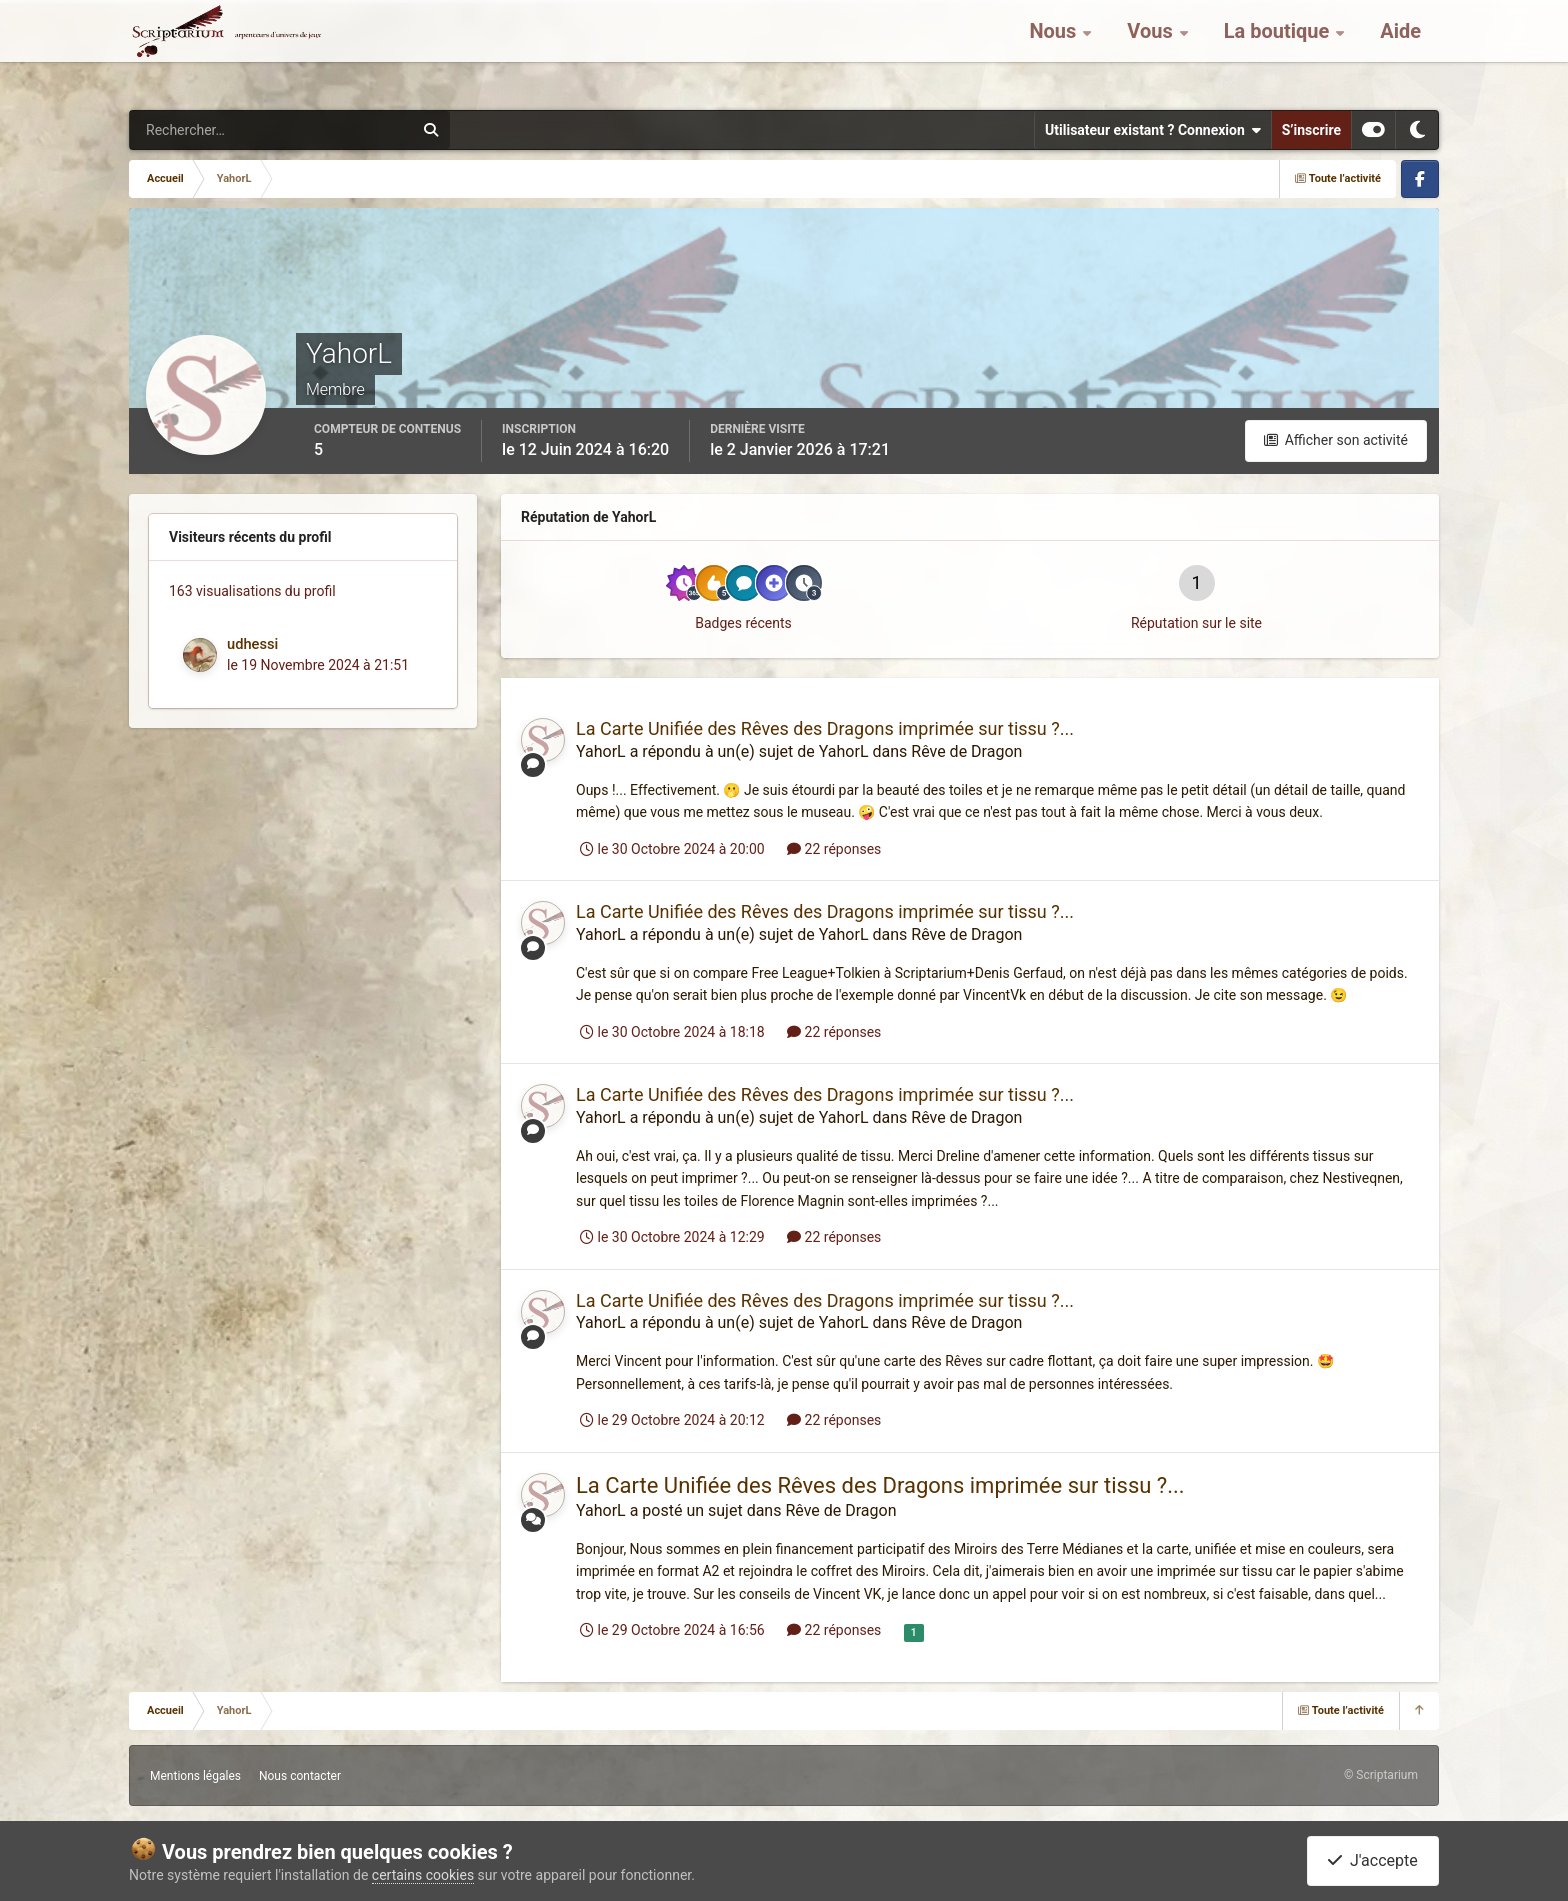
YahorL (601, 751)
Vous (1152, 50)
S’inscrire (1311, 130)
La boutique (1279, 50)
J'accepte (1373, 1860)
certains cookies (423, 1875)
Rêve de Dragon (966, 751)
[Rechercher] (217, 130)
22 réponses (834, 849)
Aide (1400, 50)
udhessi (252, 644)
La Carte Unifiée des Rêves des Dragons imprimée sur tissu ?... (825, 728)
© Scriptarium (1381, 1775)
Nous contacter (300, 1776)
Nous (1055, 50)
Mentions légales (195, 1776)
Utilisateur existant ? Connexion (1153, 130)
